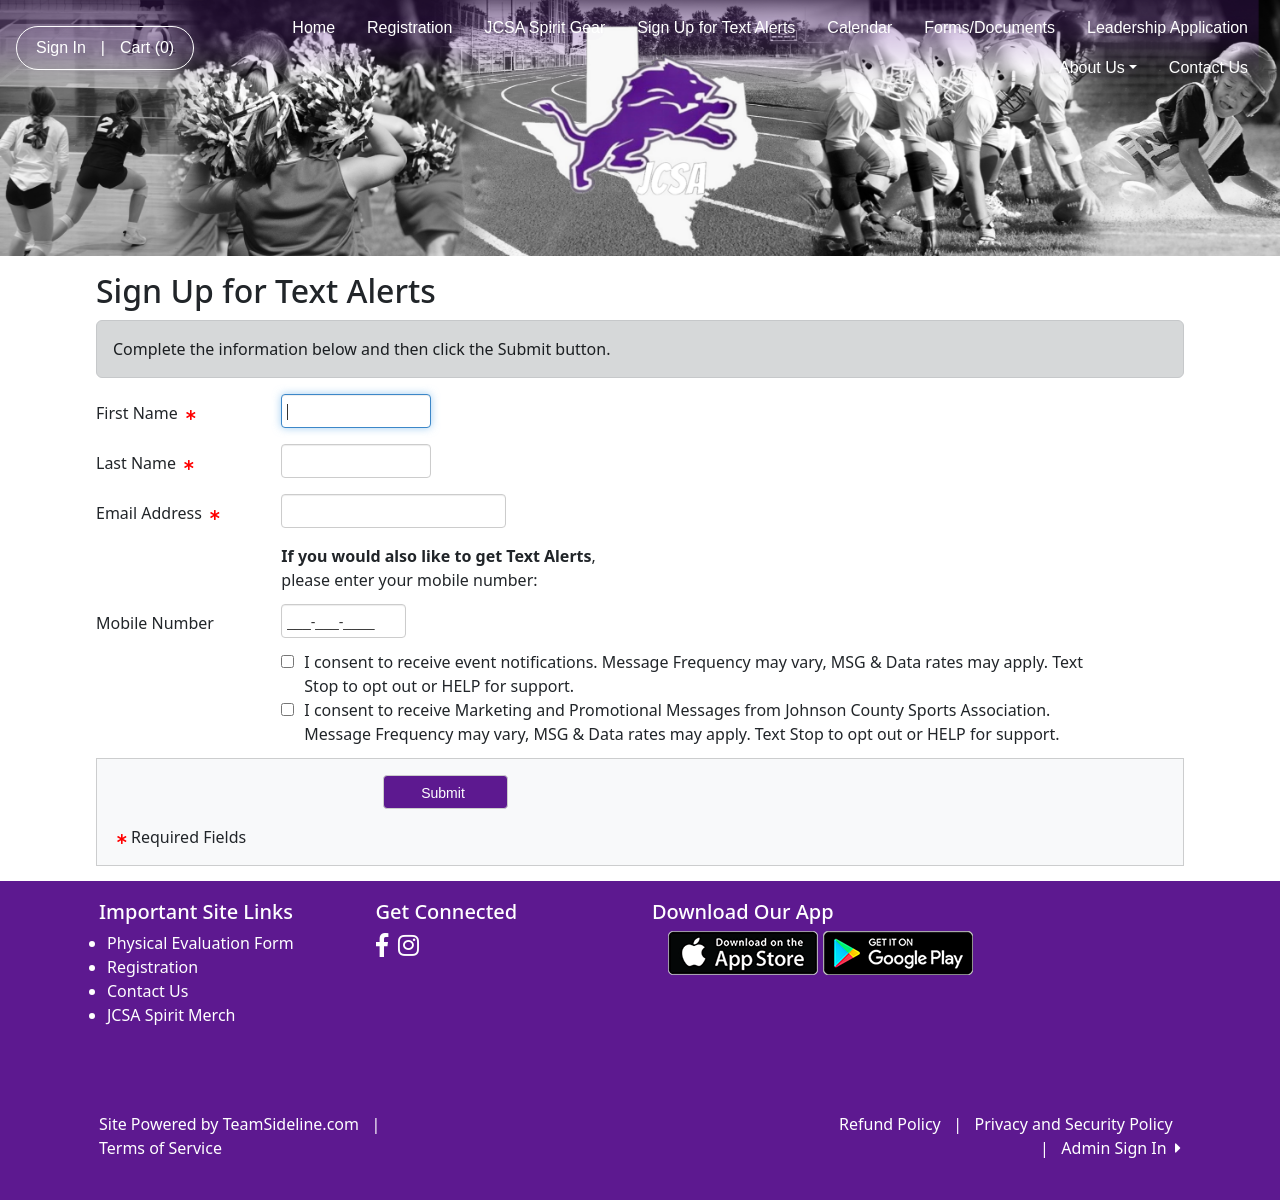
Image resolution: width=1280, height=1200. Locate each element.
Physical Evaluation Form (200, 943)
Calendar (859, 27)
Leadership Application (1167, 27)
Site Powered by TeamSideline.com (229, 1124)
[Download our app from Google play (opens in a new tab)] (898, 952)
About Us (1098, 67)
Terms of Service (160, 1148)
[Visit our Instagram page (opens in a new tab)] (413, 946)
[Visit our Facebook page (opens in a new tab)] (387, 946)
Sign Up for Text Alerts (716, 27)
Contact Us (1208, 67)
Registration (409, 27)
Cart (147, 47)
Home (313, 27)
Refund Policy (890, 1124)
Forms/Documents (989, 27)
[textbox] (356, 411)
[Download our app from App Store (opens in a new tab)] (743, 952)
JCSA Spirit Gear (544, 27)
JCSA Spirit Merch (171, 1015)
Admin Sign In (1121, 1148)
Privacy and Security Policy (1074, 1124)
